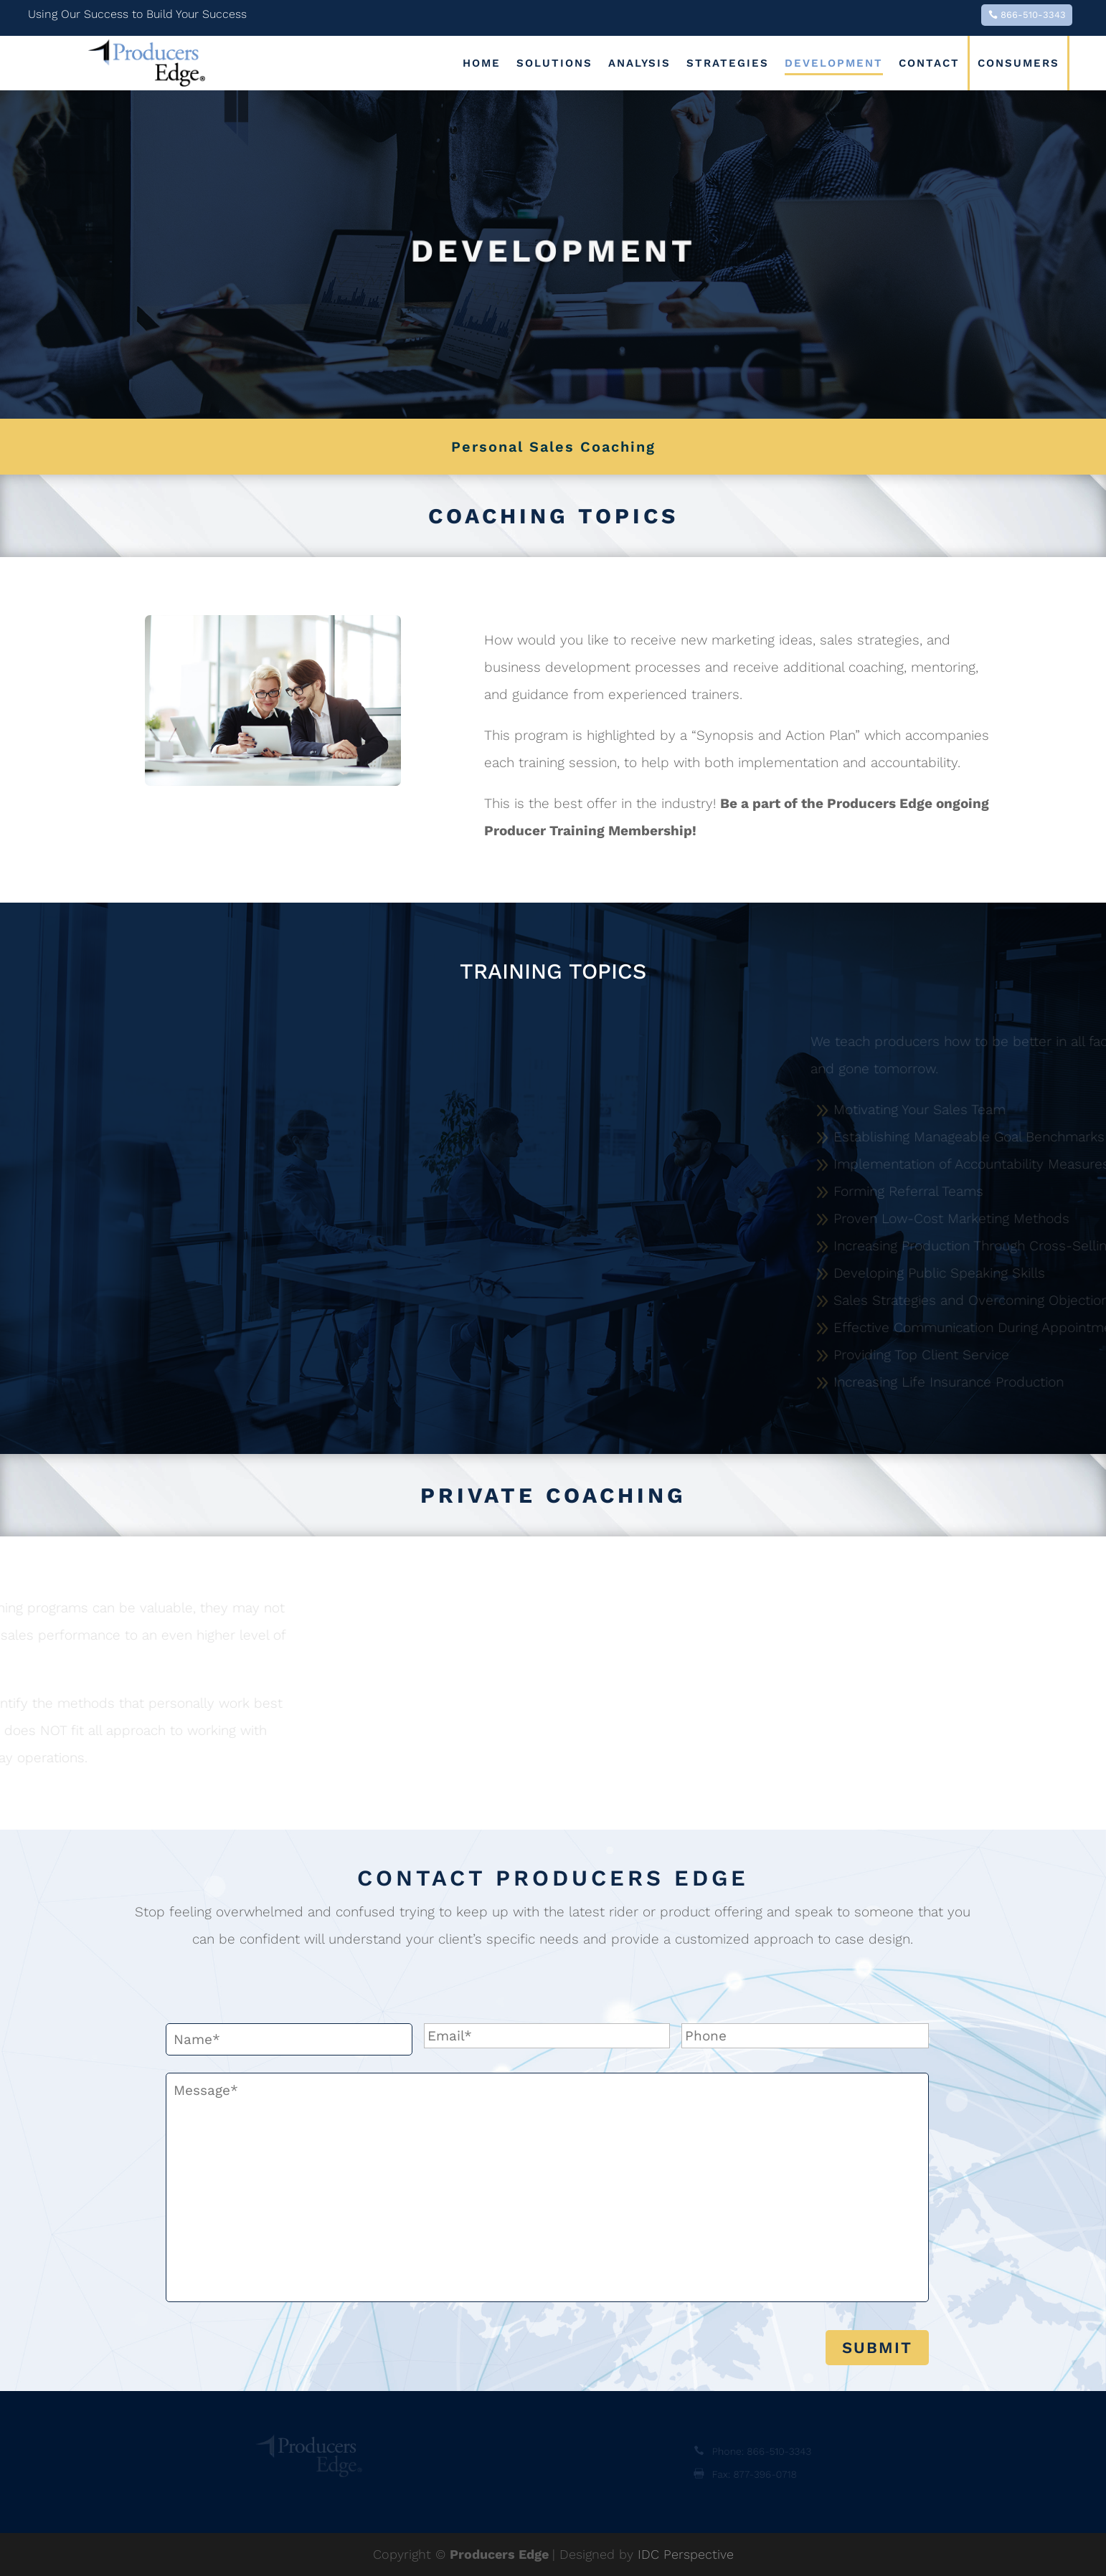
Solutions (554, 63)
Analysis (639, 63)
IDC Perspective (686, 2554)
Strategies (727, 63)
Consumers (1018, 63)
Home (482, 63)
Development (834, 63)
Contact (929, 63)
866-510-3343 (1033, 14)
